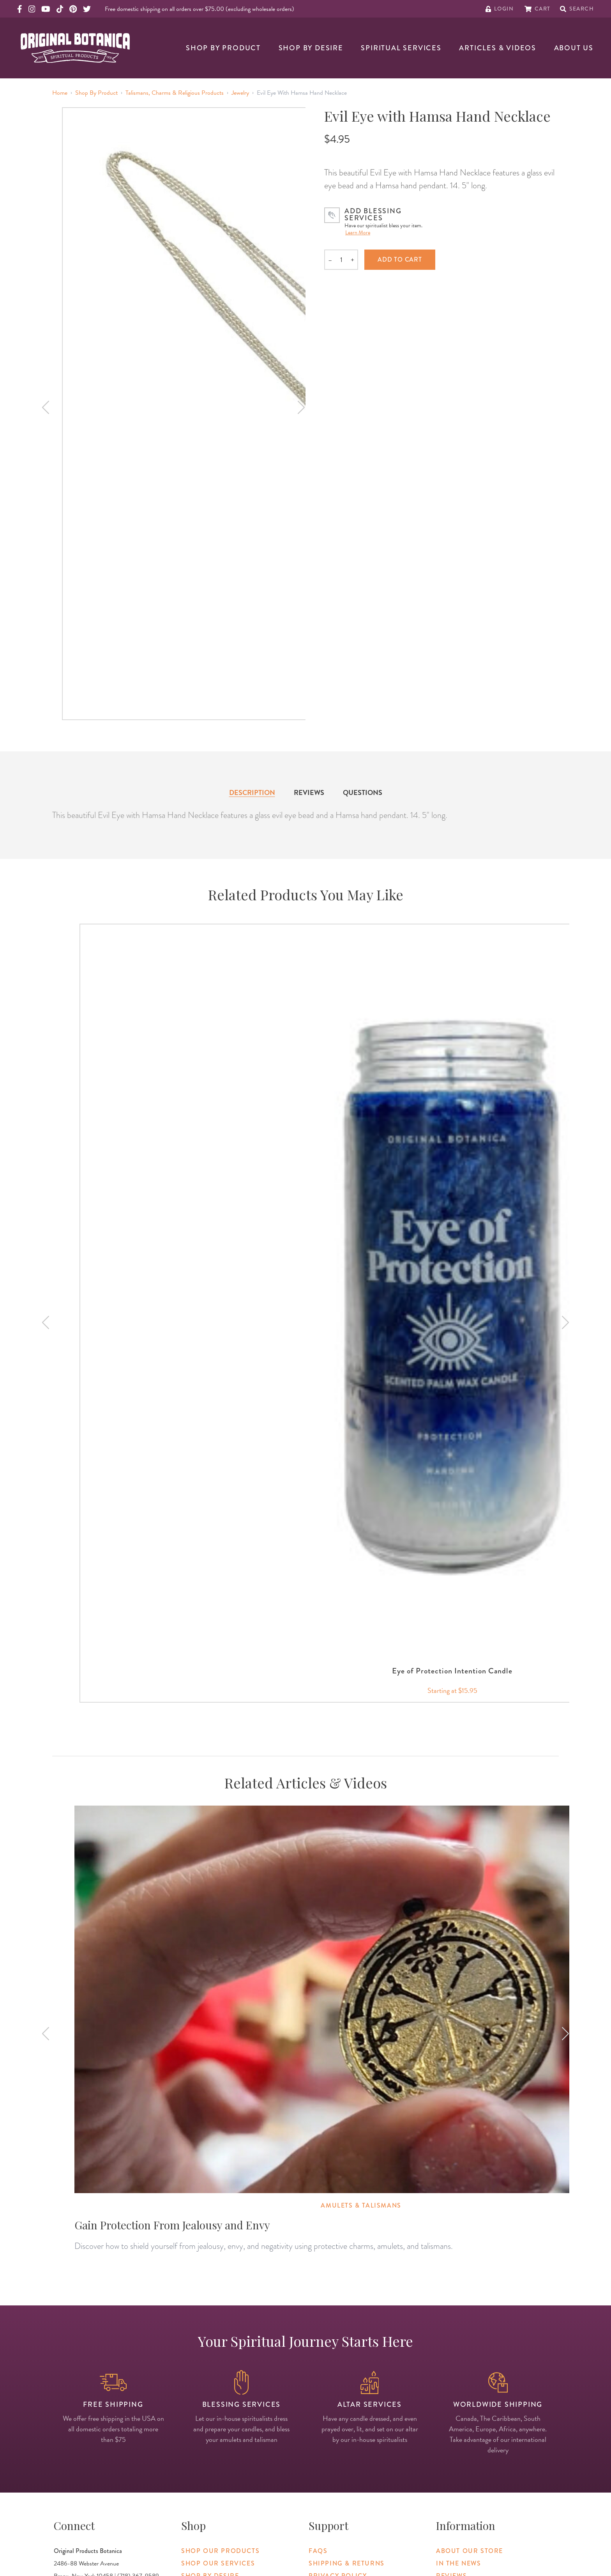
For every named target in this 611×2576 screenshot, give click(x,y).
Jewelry (240, 92)
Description (252, 792)
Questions (362, 792)
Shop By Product (223, 48)
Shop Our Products (220, 2550)
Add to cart (400, 259)
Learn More (357, 232)
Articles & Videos (497, 48)
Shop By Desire (311, 48)
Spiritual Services (401, 48)
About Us (573, 48)
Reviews (309, 792)
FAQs (318, 2550)
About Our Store (469, 2550)
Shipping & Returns (347, 2563)
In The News (458, 2563)
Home (59, 92)
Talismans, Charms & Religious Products (174, 92)
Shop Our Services (218, 2563)
